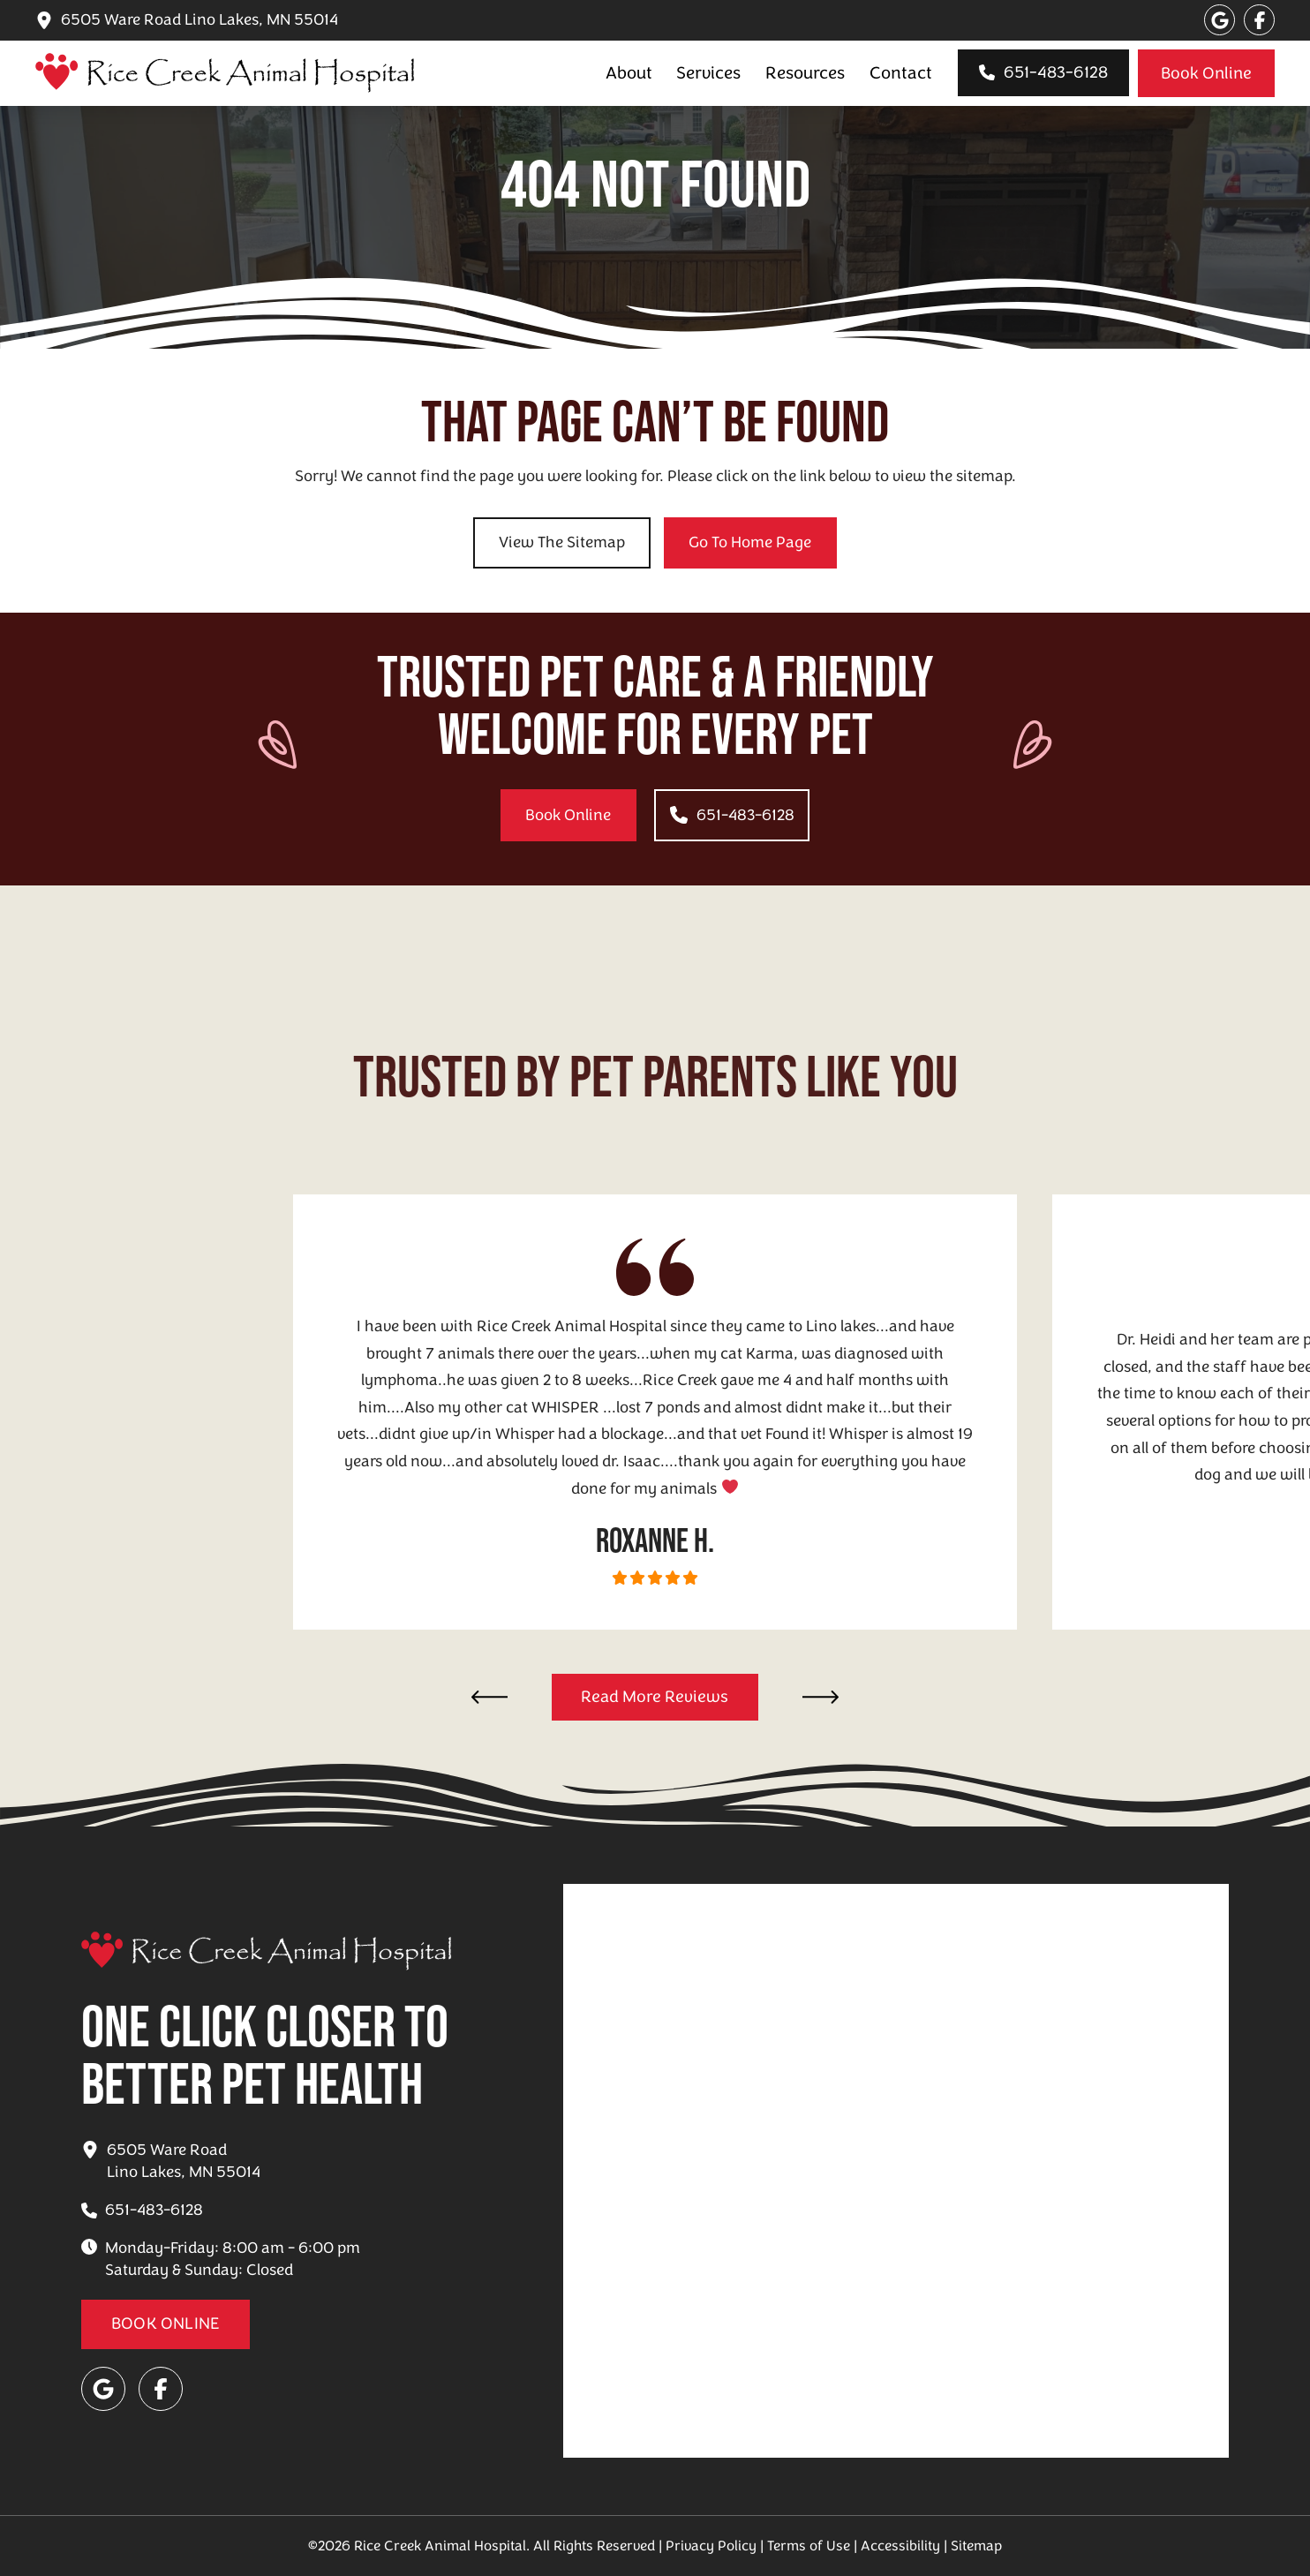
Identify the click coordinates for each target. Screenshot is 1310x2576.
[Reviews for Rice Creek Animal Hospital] (655, 1697)
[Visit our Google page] (1219, 19)
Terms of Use (808, 2545)
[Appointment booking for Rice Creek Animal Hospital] (1206, 73)
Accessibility (900, 2545)
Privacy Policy (711, 2545)
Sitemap (976, 2545)
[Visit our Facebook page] (1259, 19)
